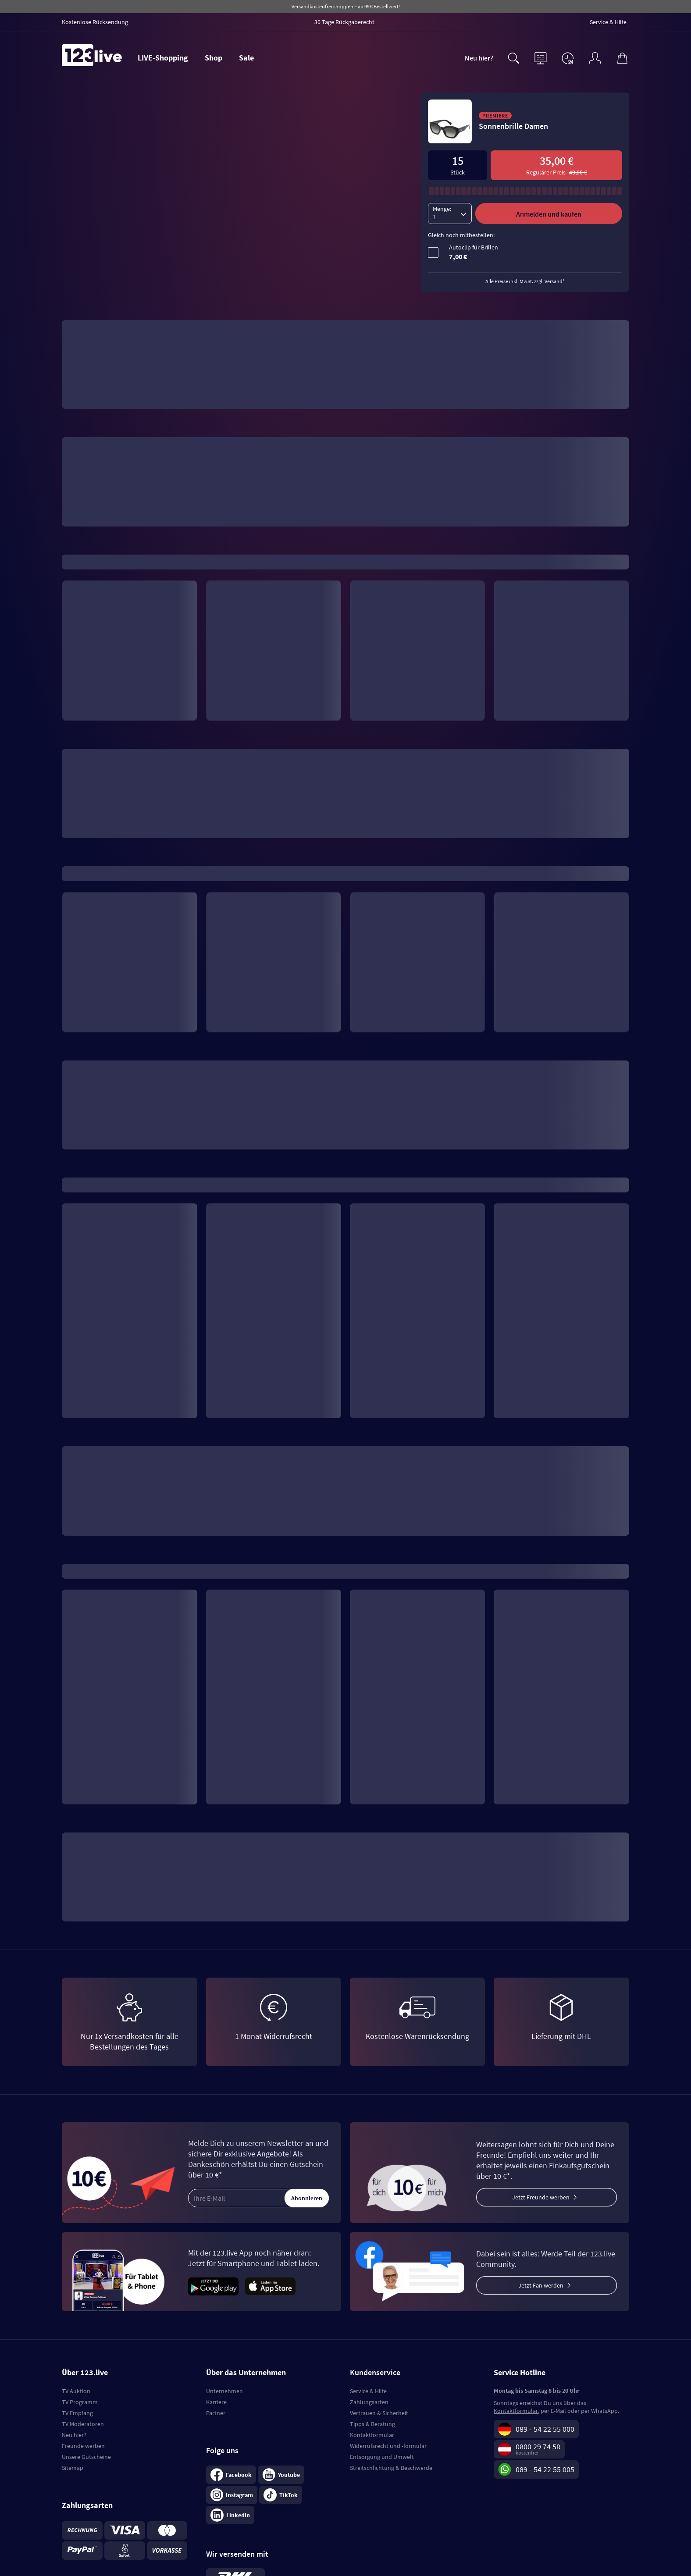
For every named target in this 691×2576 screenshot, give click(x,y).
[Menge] (450, 189)
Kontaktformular (372, 2373)
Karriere (216, 2341)
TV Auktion (76, 2330)
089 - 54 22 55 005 (545, 2408)
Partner (215, 2351)
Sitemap (72, 2406)
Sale (246, 58)
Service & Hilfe (368, 2330)
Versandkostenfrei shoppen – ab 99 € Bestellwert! (346, 6)
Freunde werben (83, 2384)
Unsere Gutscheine (86, 2395)
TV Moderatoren (83, 2362)
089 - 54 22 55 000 (545, 2368)
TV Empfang (77, 2351)
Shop (213, 58)
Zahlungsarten (369, 2341)
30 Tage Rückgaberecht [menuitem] (344, 22)
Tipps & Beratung (372, 2362)
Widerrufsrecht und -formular (388, 2384)
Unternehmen (224, 2330)
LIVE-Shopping (163, 58)
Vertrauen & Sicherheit (379, 2351)
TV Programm (80, 2341)
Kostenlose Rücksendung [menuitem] (95, 22)
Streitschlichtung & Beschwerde (391, 2406)
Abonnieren (306, 2137)
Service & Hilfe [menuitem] (608, 22)
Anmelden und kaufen (548, 189)
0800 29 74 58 (538, 2385)
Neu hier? (479, 57)
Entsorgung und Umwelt (382, 2395)
